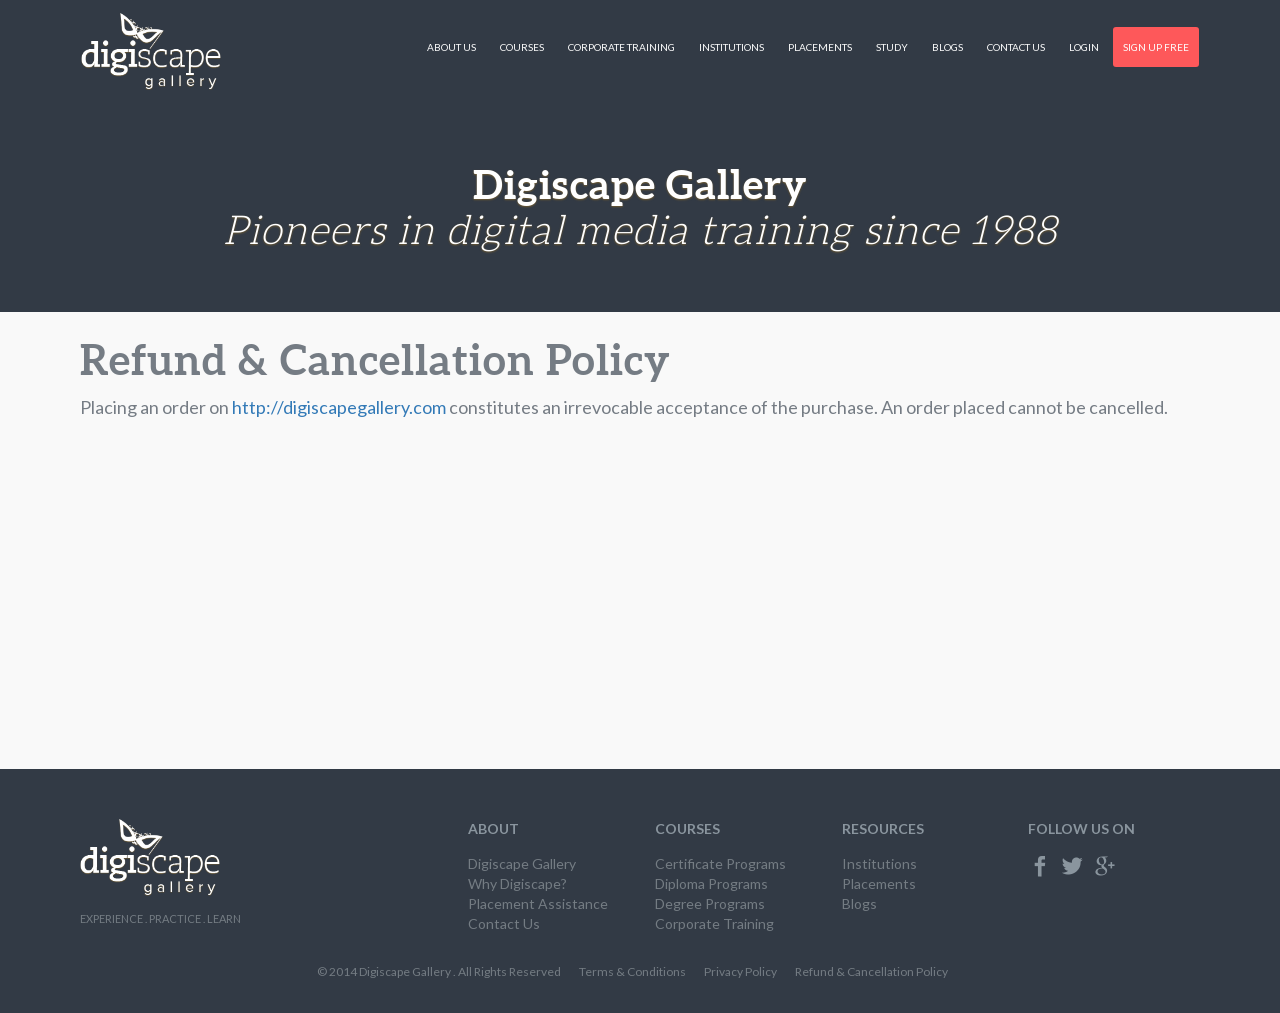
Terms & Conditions (632, 971)
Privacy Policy (740, 971)
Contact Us (1016, 47)
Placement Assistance (538, 903)
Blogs (947, 47)
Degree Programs (710, 903)
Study (892, 47)
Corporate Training (621, 47)
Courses (522, 47)
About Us (451, 47)
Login (1084, 47)
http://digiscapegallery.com (339, 407)
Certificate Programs (720, 863)
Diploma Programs (711, 883)
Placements (820, 47)
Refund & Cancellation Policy (871, 971)
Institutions (731, 47)
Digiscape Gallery (522, 863)
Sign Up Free (1156, 47)
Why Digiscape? (517, 883)
